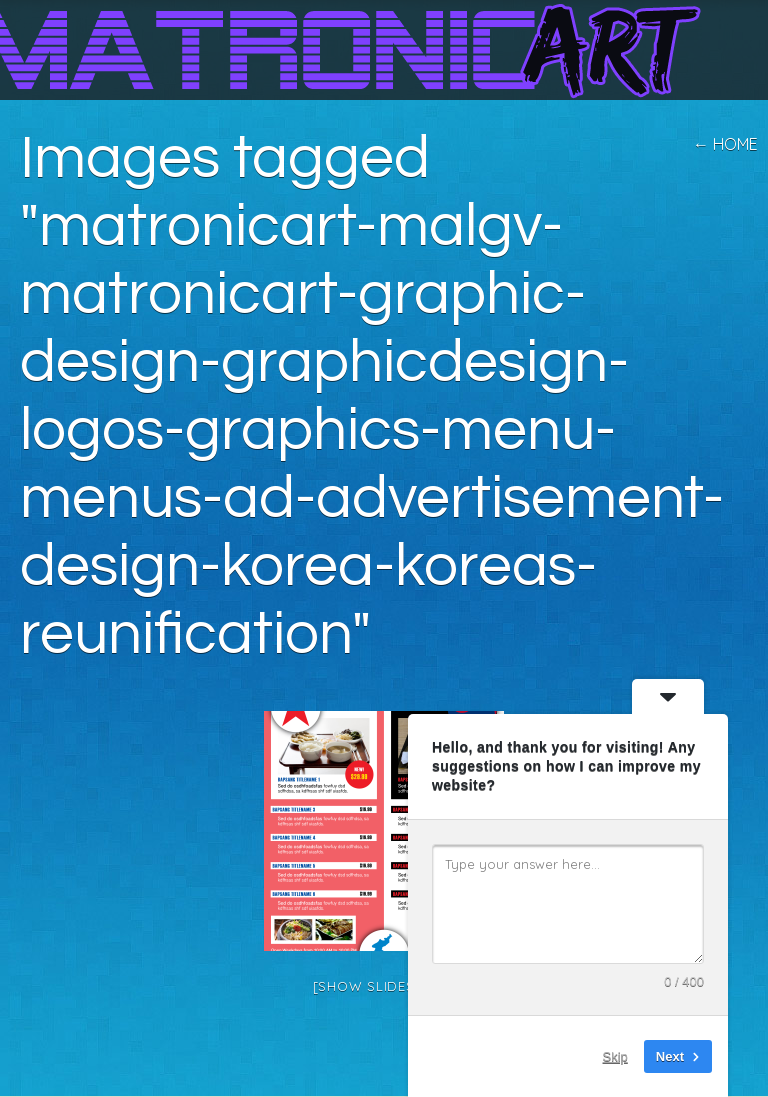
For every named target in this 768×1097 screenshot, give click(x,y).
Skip (615, 1056)
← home (725, 144)
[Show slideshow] (384, 986)
